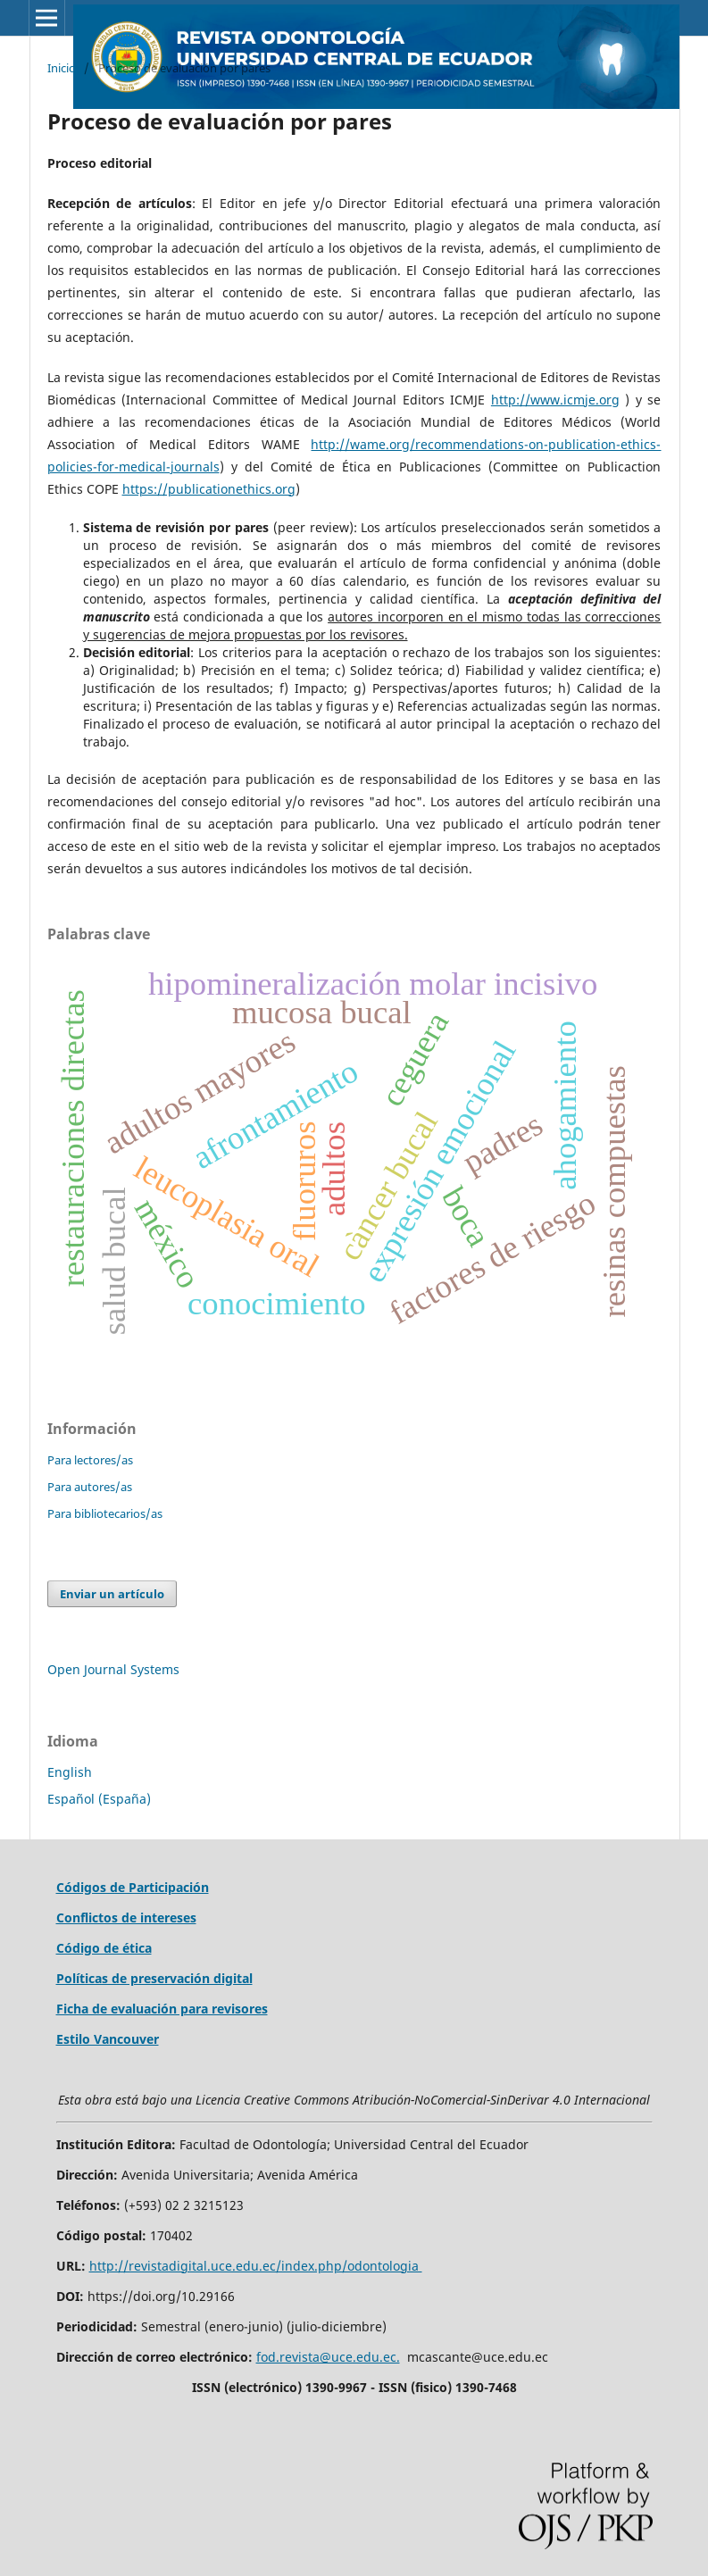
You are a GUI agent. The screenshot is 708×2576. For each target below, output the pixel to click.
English (69, 1771)
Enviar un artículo (112, 1594)
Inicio (61, 68)
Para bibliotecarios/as (104, 1513)
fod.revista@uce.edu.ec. (328, 2356)
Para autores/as (89, 1487)
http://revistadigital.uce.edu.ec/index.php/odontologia (255, 2265)
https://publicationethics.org (209, 488)
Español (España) (99, 1798)
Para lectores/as (90, 1460)
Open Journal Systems (113, 1669)
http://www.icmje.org (555, 399)
